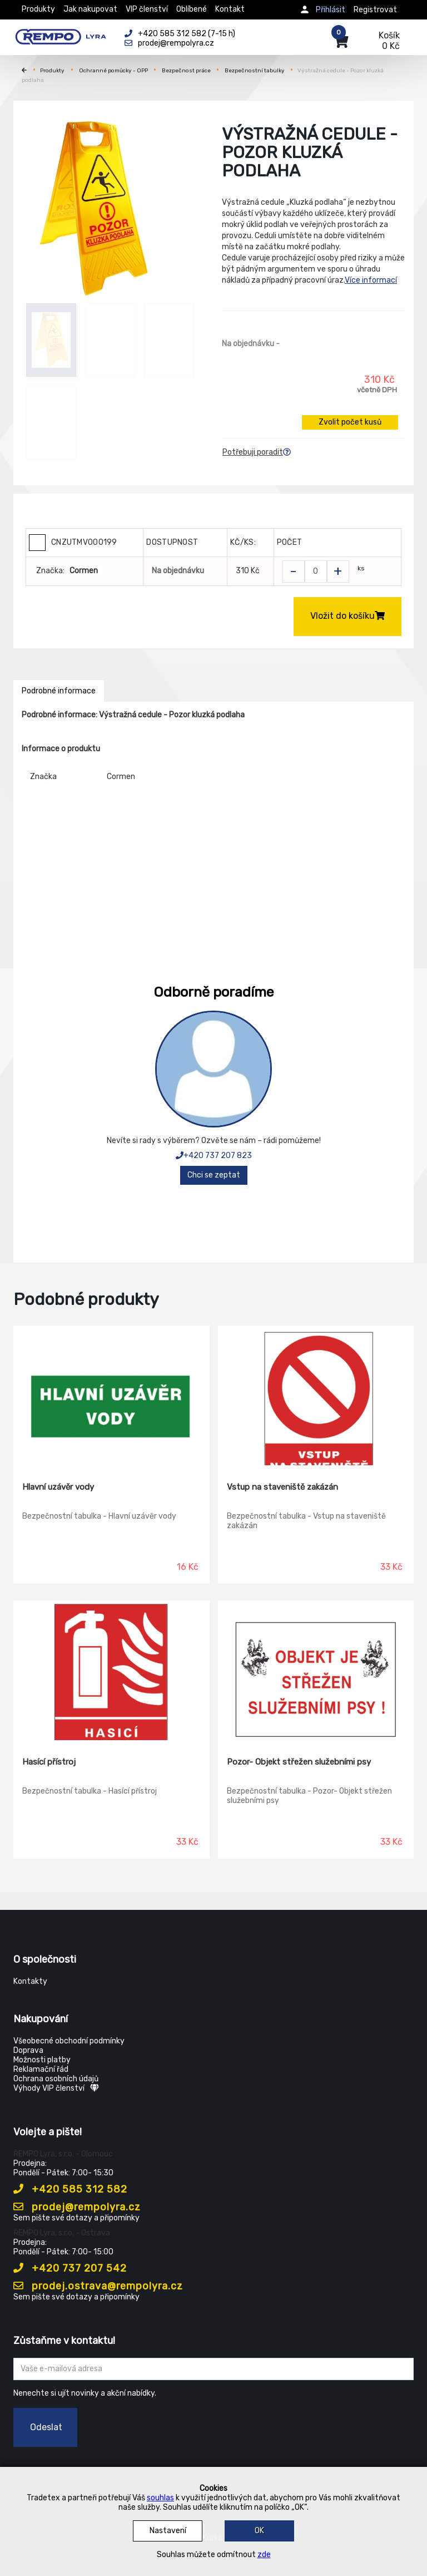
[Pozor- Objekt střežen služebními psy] (316, 1670)
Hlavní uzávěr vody (58, 1487)
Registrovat (375, 9)
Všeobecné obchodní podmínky (69, 2041)
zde (264, 2554)
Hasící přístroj (49, 1762)
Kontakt (230, 9)
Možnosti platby (42, 2060)
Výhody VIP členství (56, 2088)
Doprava (28, 2050)
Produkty (38, 9)
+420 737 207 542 (70, 2268)
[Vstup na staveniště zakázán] (316, 1395)
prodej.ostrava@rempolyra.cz (98, 2286)
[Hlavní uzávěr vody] (111, 1395)
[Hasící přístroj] (111, 1670)
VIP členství (147, 9)
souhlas (160, 2498)
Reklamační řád (40, 2069)
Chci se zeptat (213, 1175)
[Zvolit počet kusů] (316, 571)
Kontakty (30, 1981)
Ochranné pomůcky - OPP (113, 70)
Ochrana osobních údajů (55, 2079)
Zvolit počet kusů (350, 422)
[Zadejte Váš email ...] (213, 2369)
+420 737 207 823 (214, 1155)
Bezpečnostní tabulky (255, 70)
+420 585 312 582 (70, 2189)
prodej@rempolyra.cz (77, 2207)
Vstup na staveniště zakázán (282, 1487)
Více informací (371, 280)
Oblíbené (191, 9)
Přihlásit (330, 9)
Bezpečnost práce (186, 70)
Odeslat (46, 2427)
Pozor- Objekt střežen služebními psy (299, 1762)
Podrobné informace (59, 691)
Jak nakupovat (90, 9)
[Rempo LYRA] (60, 34)
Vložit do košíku (347, 615)
